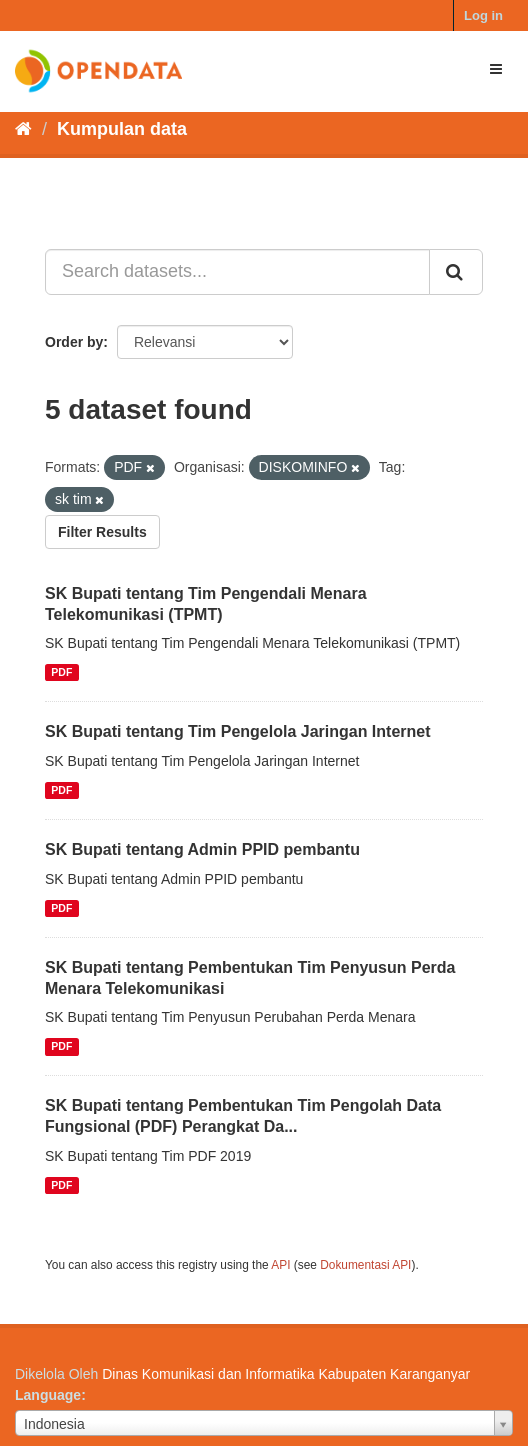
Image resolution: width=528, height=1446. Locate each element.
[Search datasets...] (237, 272)
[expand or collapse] (496, 69)
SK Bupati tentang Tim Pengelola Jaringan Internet (238, 731)
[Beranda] (23, 129)
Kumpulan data (122, 129)
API (280, 1265)
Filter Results (102, 532)
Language (48, 1395)
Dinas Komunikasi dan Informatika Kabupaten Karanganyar (286, 1374)
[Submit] (456, 272)
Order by (74, 342)
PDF (61, 672)
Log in (483, 15)
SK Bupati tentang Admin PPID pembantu (202, 849)
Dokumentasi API (365, 1265)
